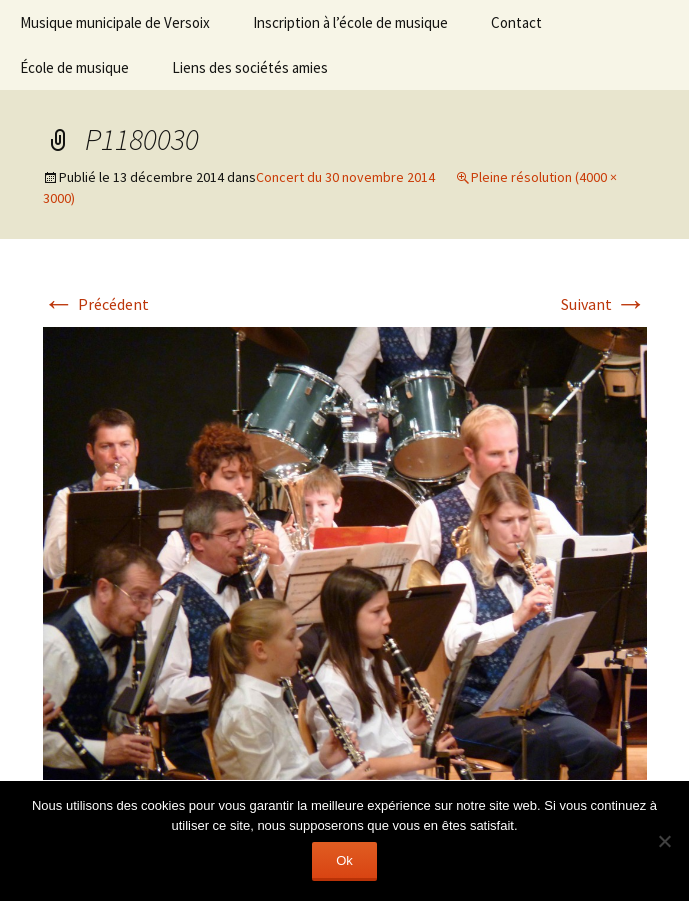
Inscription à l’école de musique (350, 22)
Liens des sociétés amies (250, 67)
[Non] (664, 841)
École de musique (74, 67)
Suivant (604, 304)
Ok (344, 860)
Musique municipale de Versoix (115, 22)
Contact (516, 22)
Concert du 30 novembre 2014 (345, 177)
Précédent (96, 304)
